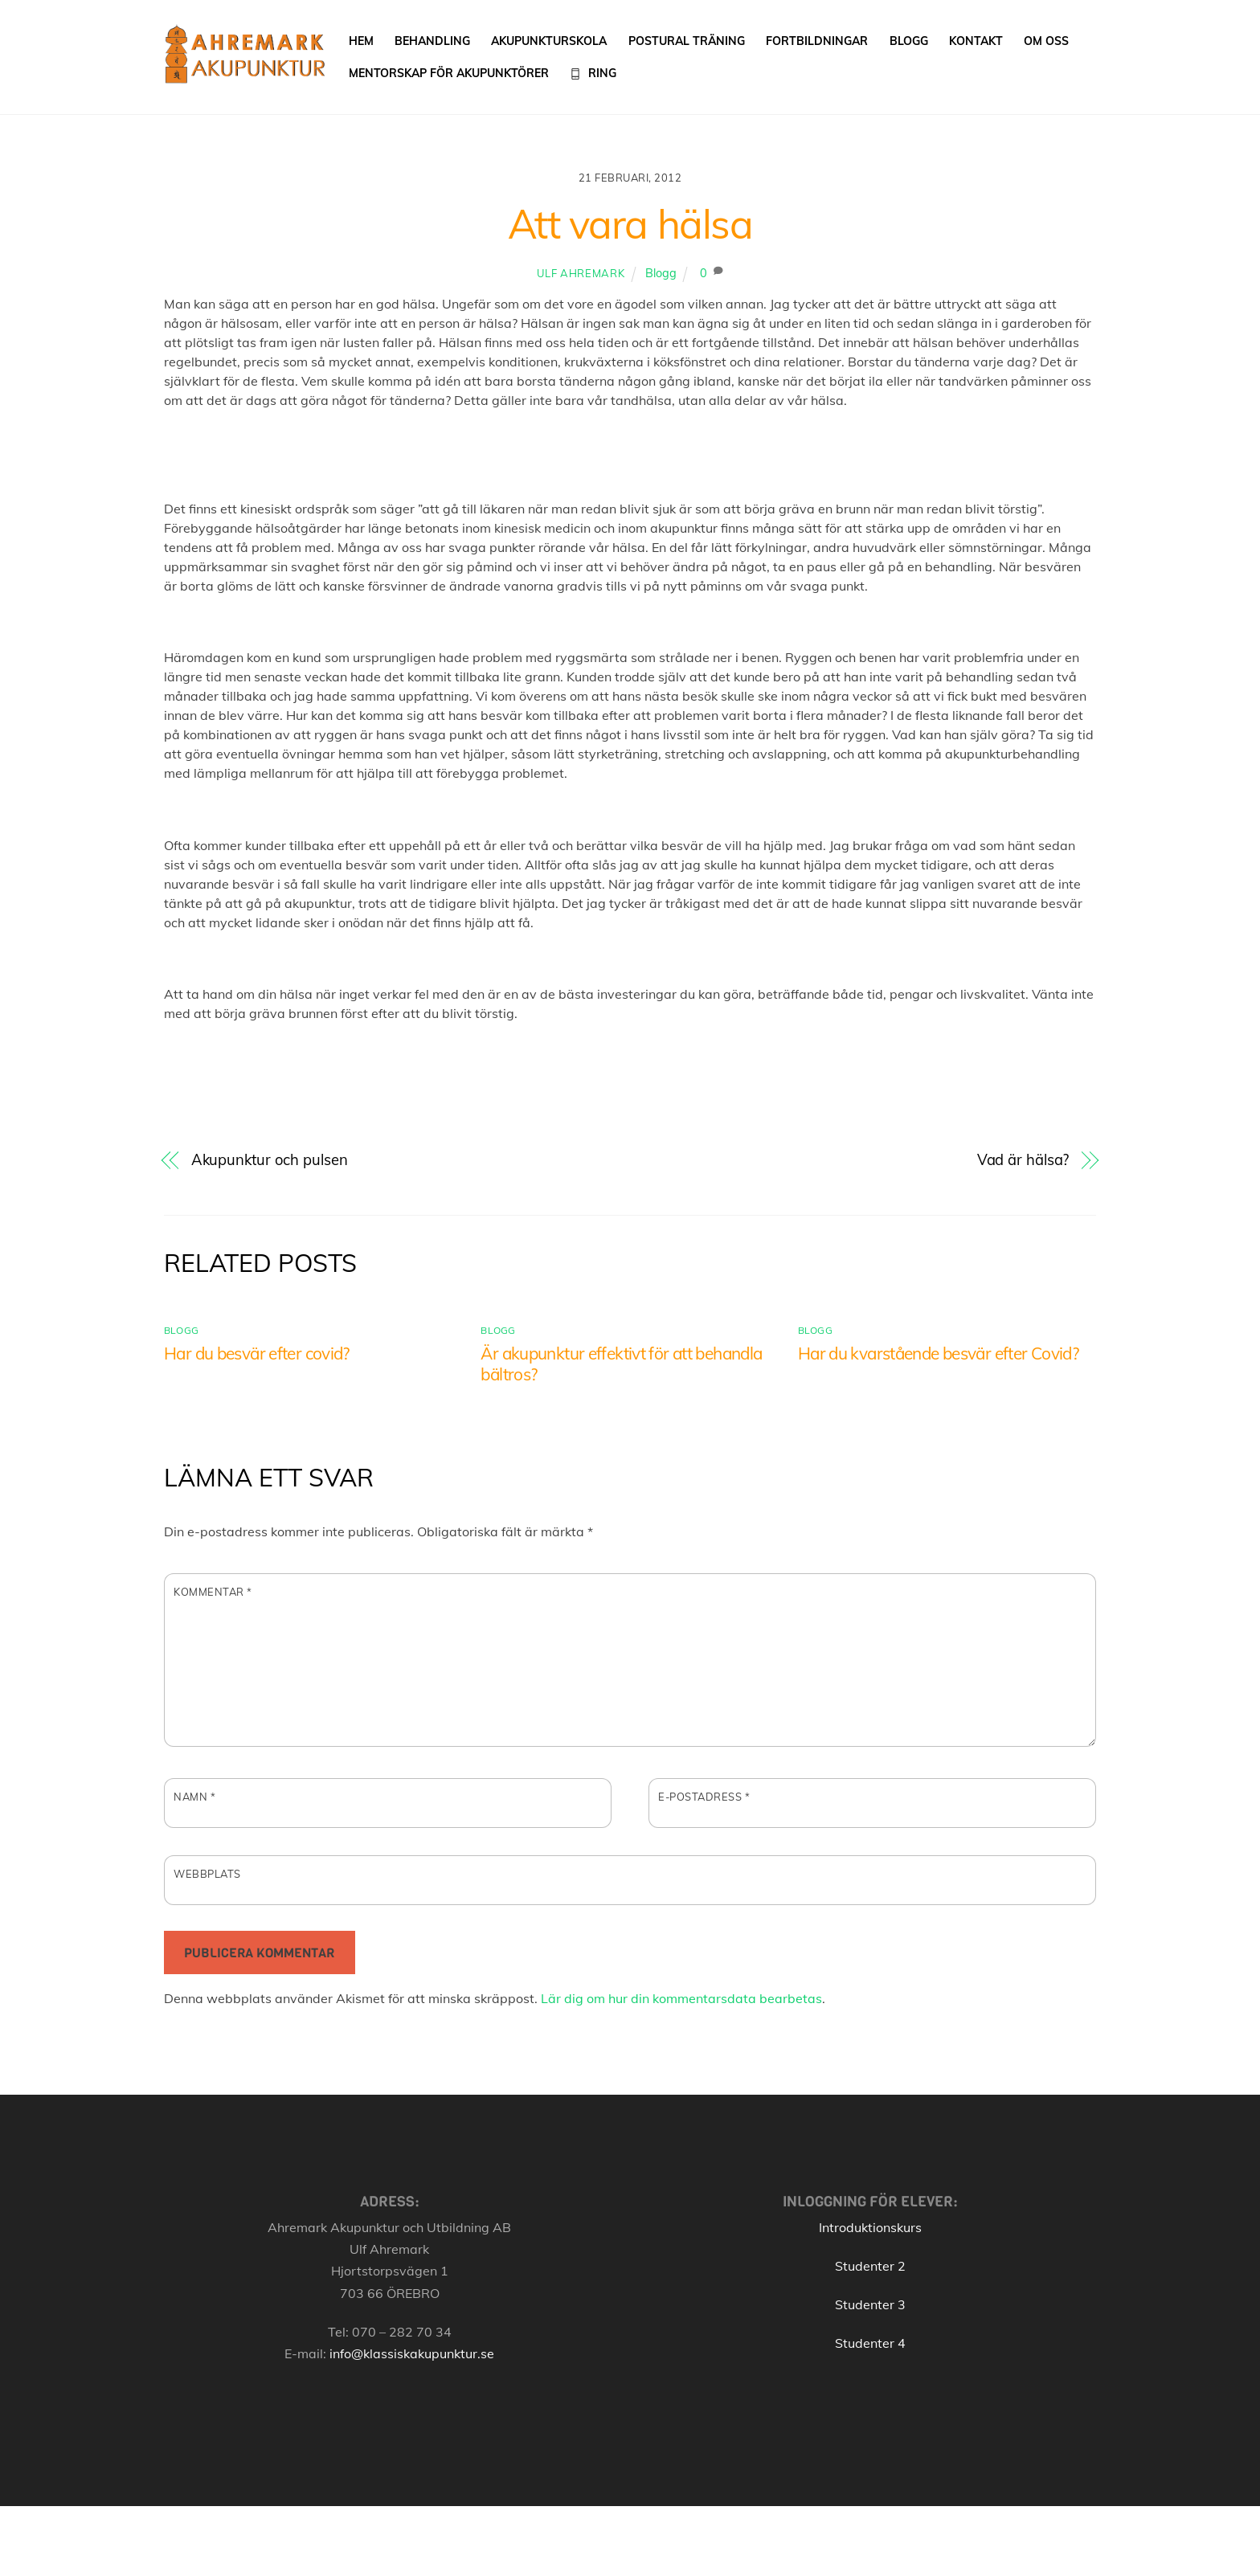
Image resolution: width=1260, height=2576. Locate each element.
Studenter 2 (870, 2267)
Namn (194, 1798)
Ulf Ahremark (580, 274)
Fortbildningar (818, 41)
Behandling (433, 41)
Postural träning (686, 41)
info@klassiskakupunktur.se (411, 2354)
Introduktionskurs (870, 2228)
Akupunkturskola (550, 41)
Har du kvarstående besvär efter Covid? (938, 1353)
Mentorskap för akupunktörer (449, 73)
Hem (361, 41)
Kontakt (976, 41)
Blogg (909, 41)
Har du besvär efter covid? (257, 1353)
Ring (594, 73)
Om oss (1047, 41)
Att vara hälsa (630, 225)
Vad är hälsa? (1023, 1160)
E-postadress (704, 1798)
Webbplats (207, 1874)
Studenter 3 (870, 2305)
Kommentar (213, 1592)
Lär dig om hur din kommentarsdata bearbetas (681, 1999)
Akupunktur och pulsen (269, 1160)
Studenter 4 (870, 2344)
